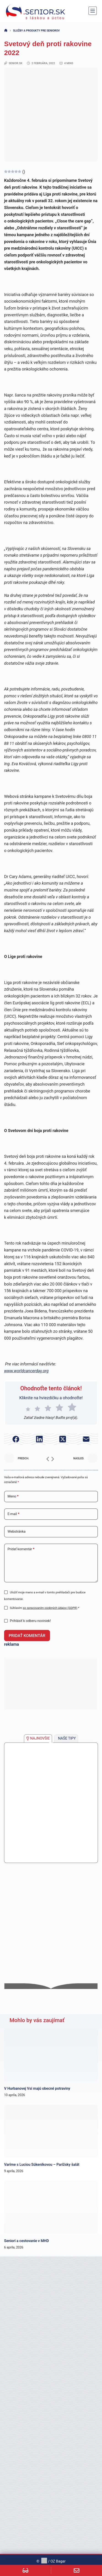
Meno (13, 1496)
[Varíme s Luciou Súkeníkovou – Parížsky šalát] (51, 2131)
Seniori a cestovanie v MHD (26, 2241)
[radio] (28, 1408)
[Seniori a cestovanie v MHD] (51, 2207)
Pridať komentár (21, 1549)
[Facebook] (16, 1439)
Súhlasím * (44, 1608)
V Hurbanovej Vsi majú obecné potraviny (37, 2088)
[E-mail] (86, 1439)
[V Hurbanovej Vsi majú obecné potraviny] (51, 2055)
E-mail (13, 1514)
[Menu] (93, 11)
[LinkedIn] (39, 1439)
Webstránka (17, 1531)
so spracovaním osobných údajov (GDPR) (50, 1608)
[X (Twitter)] (62, 1439)
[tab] (38, 1738)
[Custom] (25, 2570)
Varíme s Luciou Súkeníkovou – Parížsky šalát (41, 2164)
